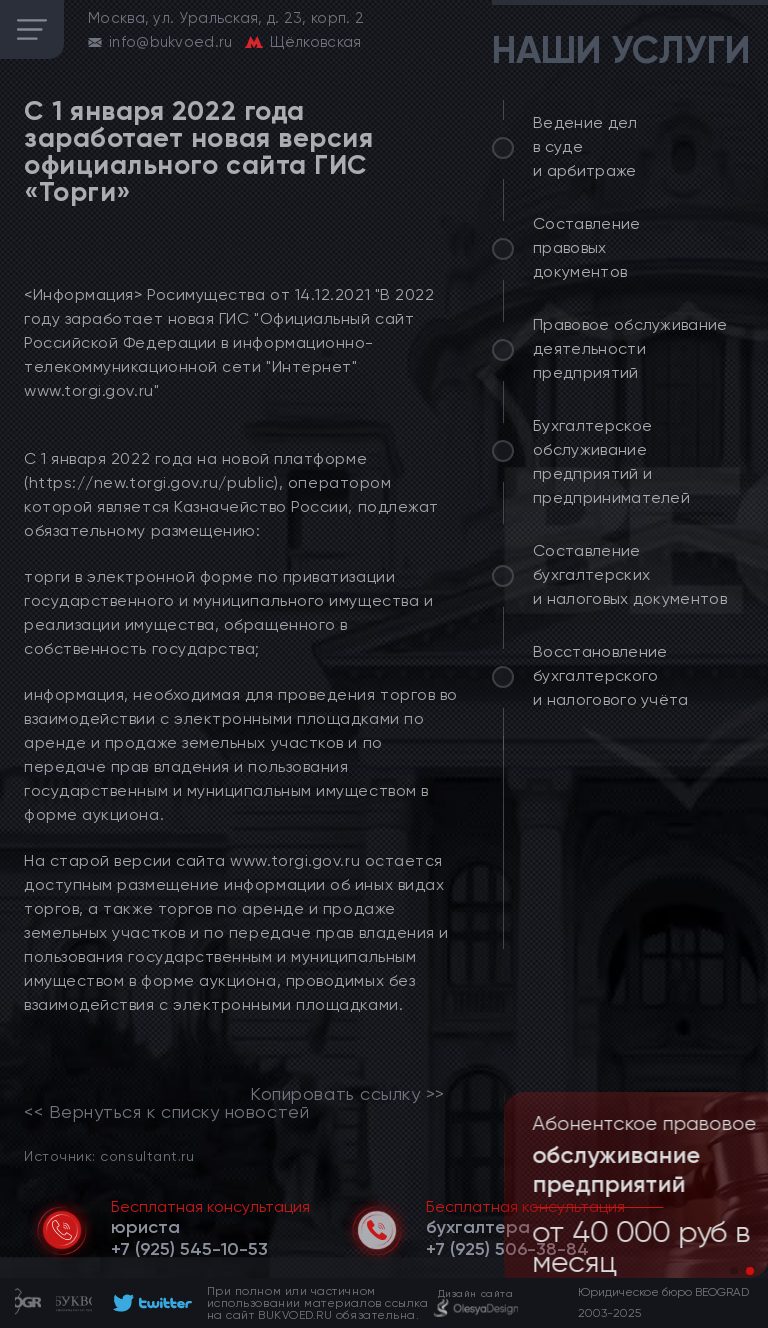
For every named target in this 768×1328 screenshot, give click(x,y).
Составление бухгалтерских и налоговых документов (630, 574)
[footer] (149, 1303)
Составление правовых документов (587, 247)
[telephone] (189, 1249)
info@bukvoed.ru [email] (171, 42)
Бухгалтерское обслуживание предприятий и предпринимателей (611, 461)
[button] (734, 1271)
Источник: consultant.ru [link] (109, 1155)
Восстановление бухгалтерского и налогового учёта (611, 675)
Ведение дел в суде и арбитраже (585, 146)
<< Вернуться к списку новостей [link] (166, 1112)
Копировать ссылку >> (347, 1094)
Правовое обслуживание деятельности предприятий (630, 348)
